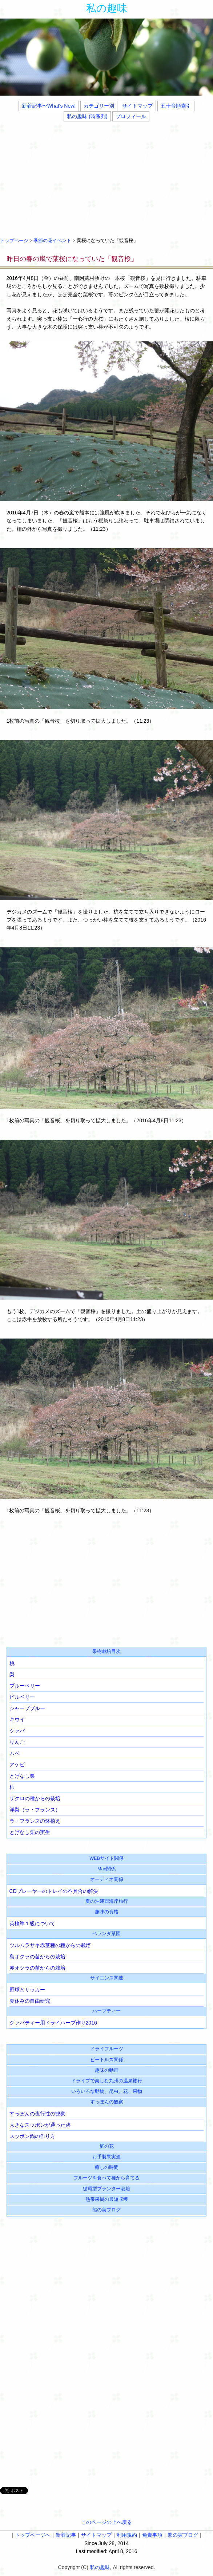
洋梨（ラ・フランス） (34, 1810)
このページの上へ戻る (106, 2522)
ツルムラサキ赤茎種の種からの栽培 (50, 1945)
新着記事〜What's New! (49, 106)
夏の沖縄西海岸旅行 (106, 1901)
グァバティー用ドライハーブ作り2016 (53, 2023)
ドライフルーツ (106, 2048)
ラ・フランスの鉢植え (34, 1821)
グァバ (17, 1731)
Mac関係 (106, 1868)
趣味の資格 (106, 1911)
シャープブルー (27, 1708)
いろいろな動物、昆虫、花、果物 (106, 2091)
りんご (17, 1742)
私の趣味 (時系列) (87, 116)
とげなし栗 (22, 1776)
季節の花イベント (52, 240)
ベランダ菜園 (106, 1933)
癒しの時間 (106, 2167)
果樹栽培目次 (106, 1651)
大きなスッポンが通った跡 (40, 2125)
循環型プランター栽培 (106, 2188)
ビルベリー (22, 1697)
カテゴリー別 (99, 106)
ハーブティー (106, 2011)
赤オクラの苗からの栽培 (37, 1968)
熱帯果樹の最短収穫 (106, 2199)
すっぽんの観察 (106, 2101)
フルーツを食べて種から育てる (106, 2177)
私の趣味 (106, 8)
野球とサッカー (27, 1990)
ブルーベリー (24, 1686)
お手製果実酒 (106, 2156)
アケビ (17, 1765)
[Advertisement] (106, 178)
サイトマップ (137, 106)
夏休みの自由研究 (29, 2001)
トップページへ (33, 2535)
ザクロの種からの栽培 (34, 1798)
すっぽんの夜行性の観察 (37, 2113)
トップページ (14, 240)
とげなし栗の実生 (29, 1832)
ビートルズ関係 (106, 2059)
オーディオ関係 (106, 1879)
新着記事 (66, 2535)
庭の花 (107, 2146)
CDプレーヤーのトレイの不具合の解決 (53, 1891)
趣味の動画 (106, 2070)
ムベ (14, 1753)
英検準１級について (32, 1923)
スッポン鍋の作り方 (32, 2136)
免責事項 (152, 2535)
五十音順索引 (176, 106)
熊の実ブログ (106, 2209)
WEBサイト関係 (106, 1858)
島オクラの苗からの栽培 (37, 1956)
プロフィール (131, 116)
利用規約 (127, 2535)
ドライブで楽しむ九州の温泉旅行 (106, 2080)
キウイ (17, 1719)
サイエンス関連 (106, 1978)
